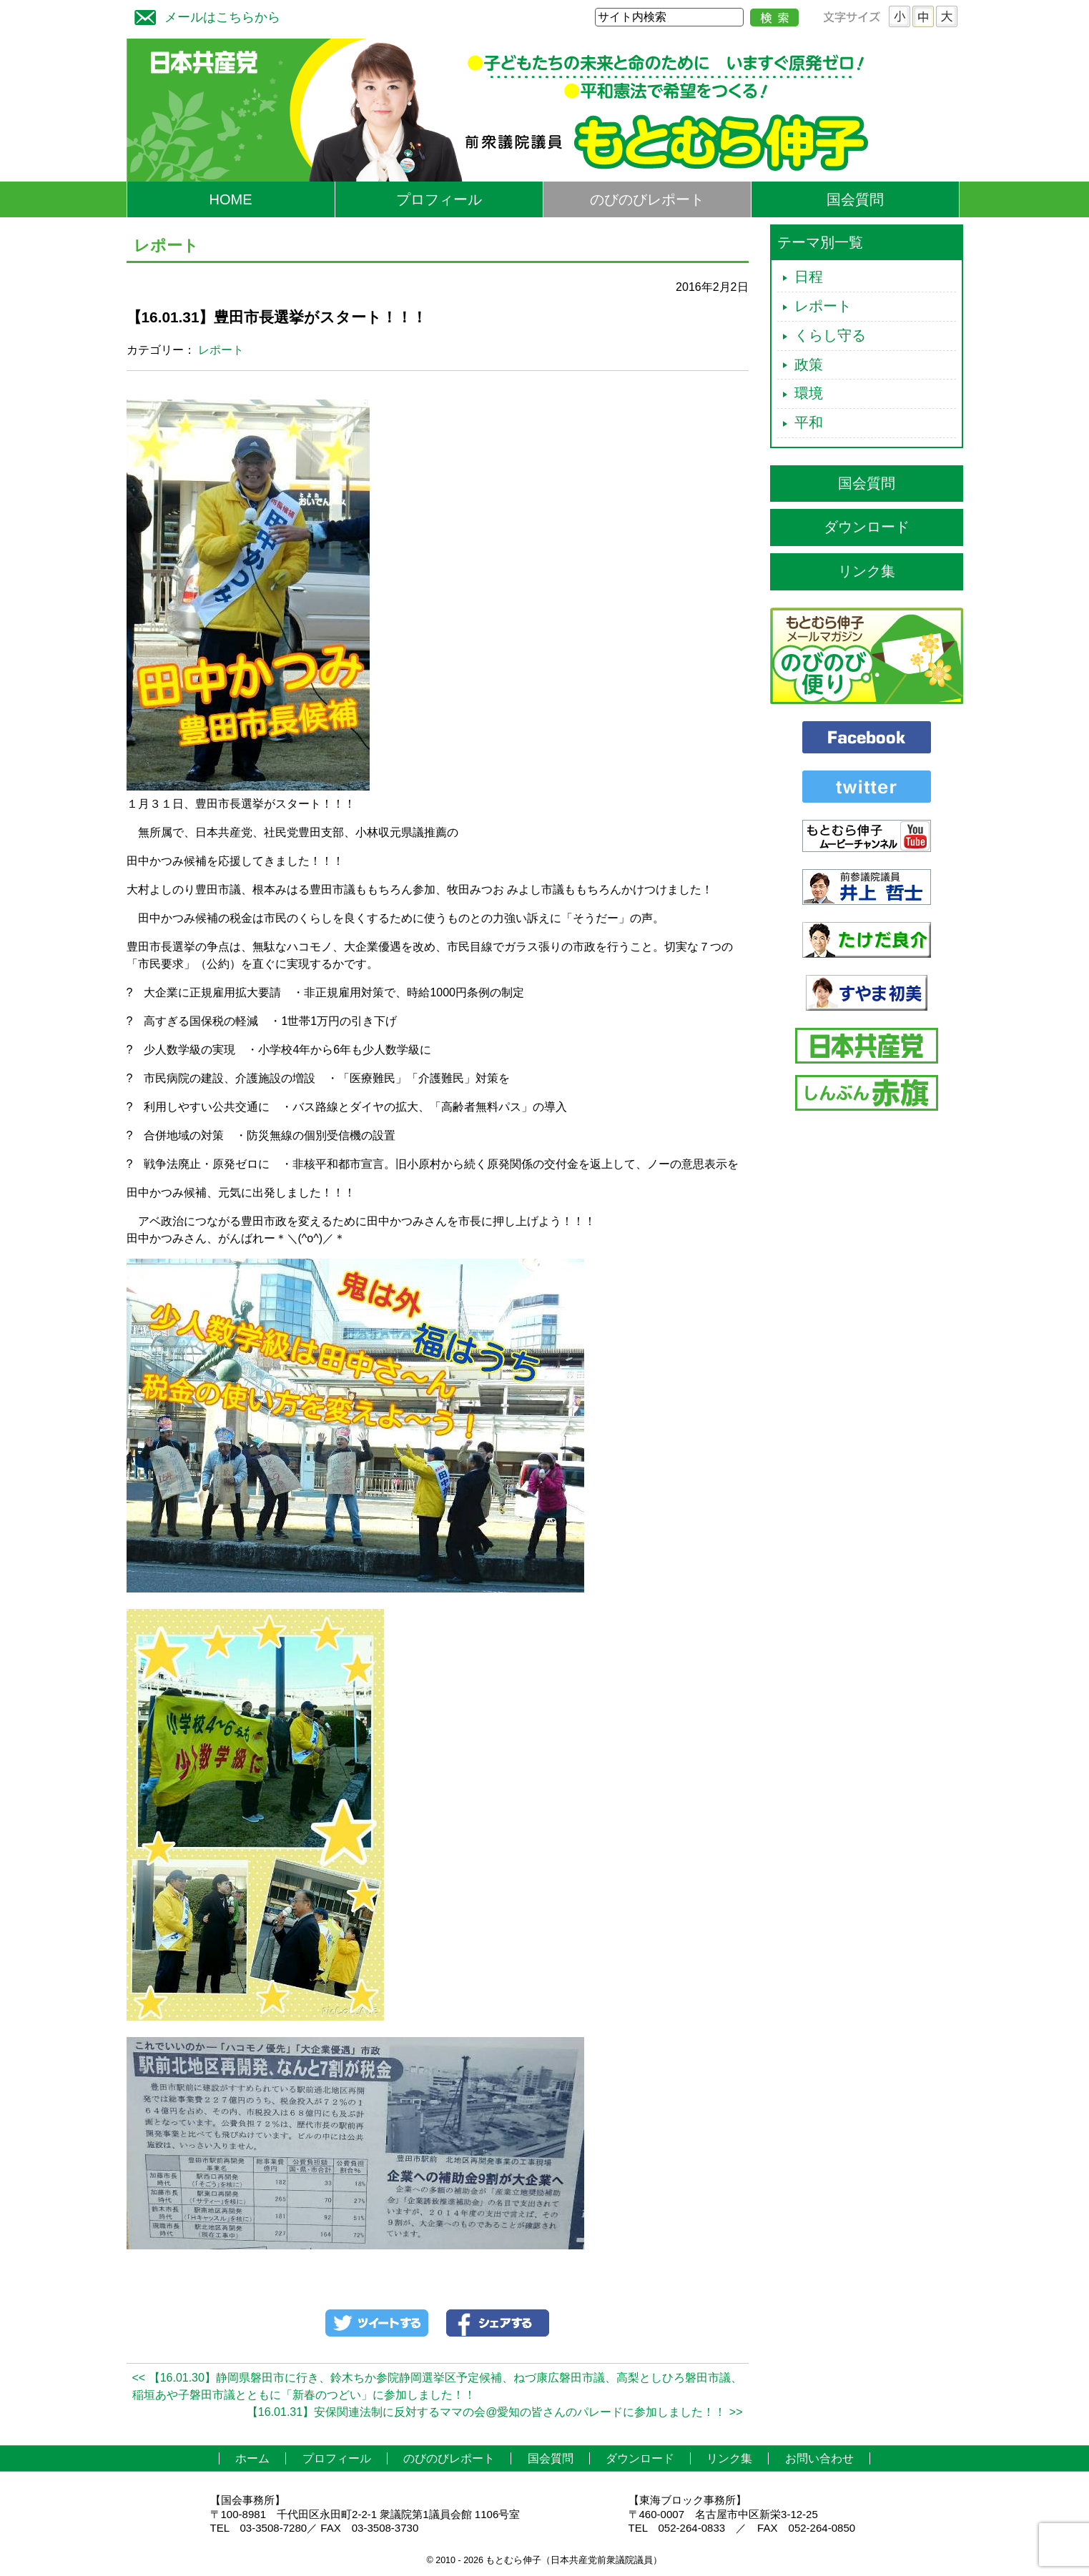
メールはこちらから (203, 15)
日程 (808, 276)
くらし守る (830, 335)
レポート (221, 350)
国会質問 (855, 199)
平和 (808, 422)
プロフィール (439, 199)
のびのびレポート (647, 199)
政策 (808, 364)
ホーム (252, 2458)
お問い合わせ (819, 2458)
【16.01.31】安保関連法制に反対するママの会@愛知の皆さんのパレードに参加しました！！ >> (495, 2412)
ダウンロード (867, 527)
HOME (231, 199)
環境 (808, 393)
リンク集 (866, 571)
